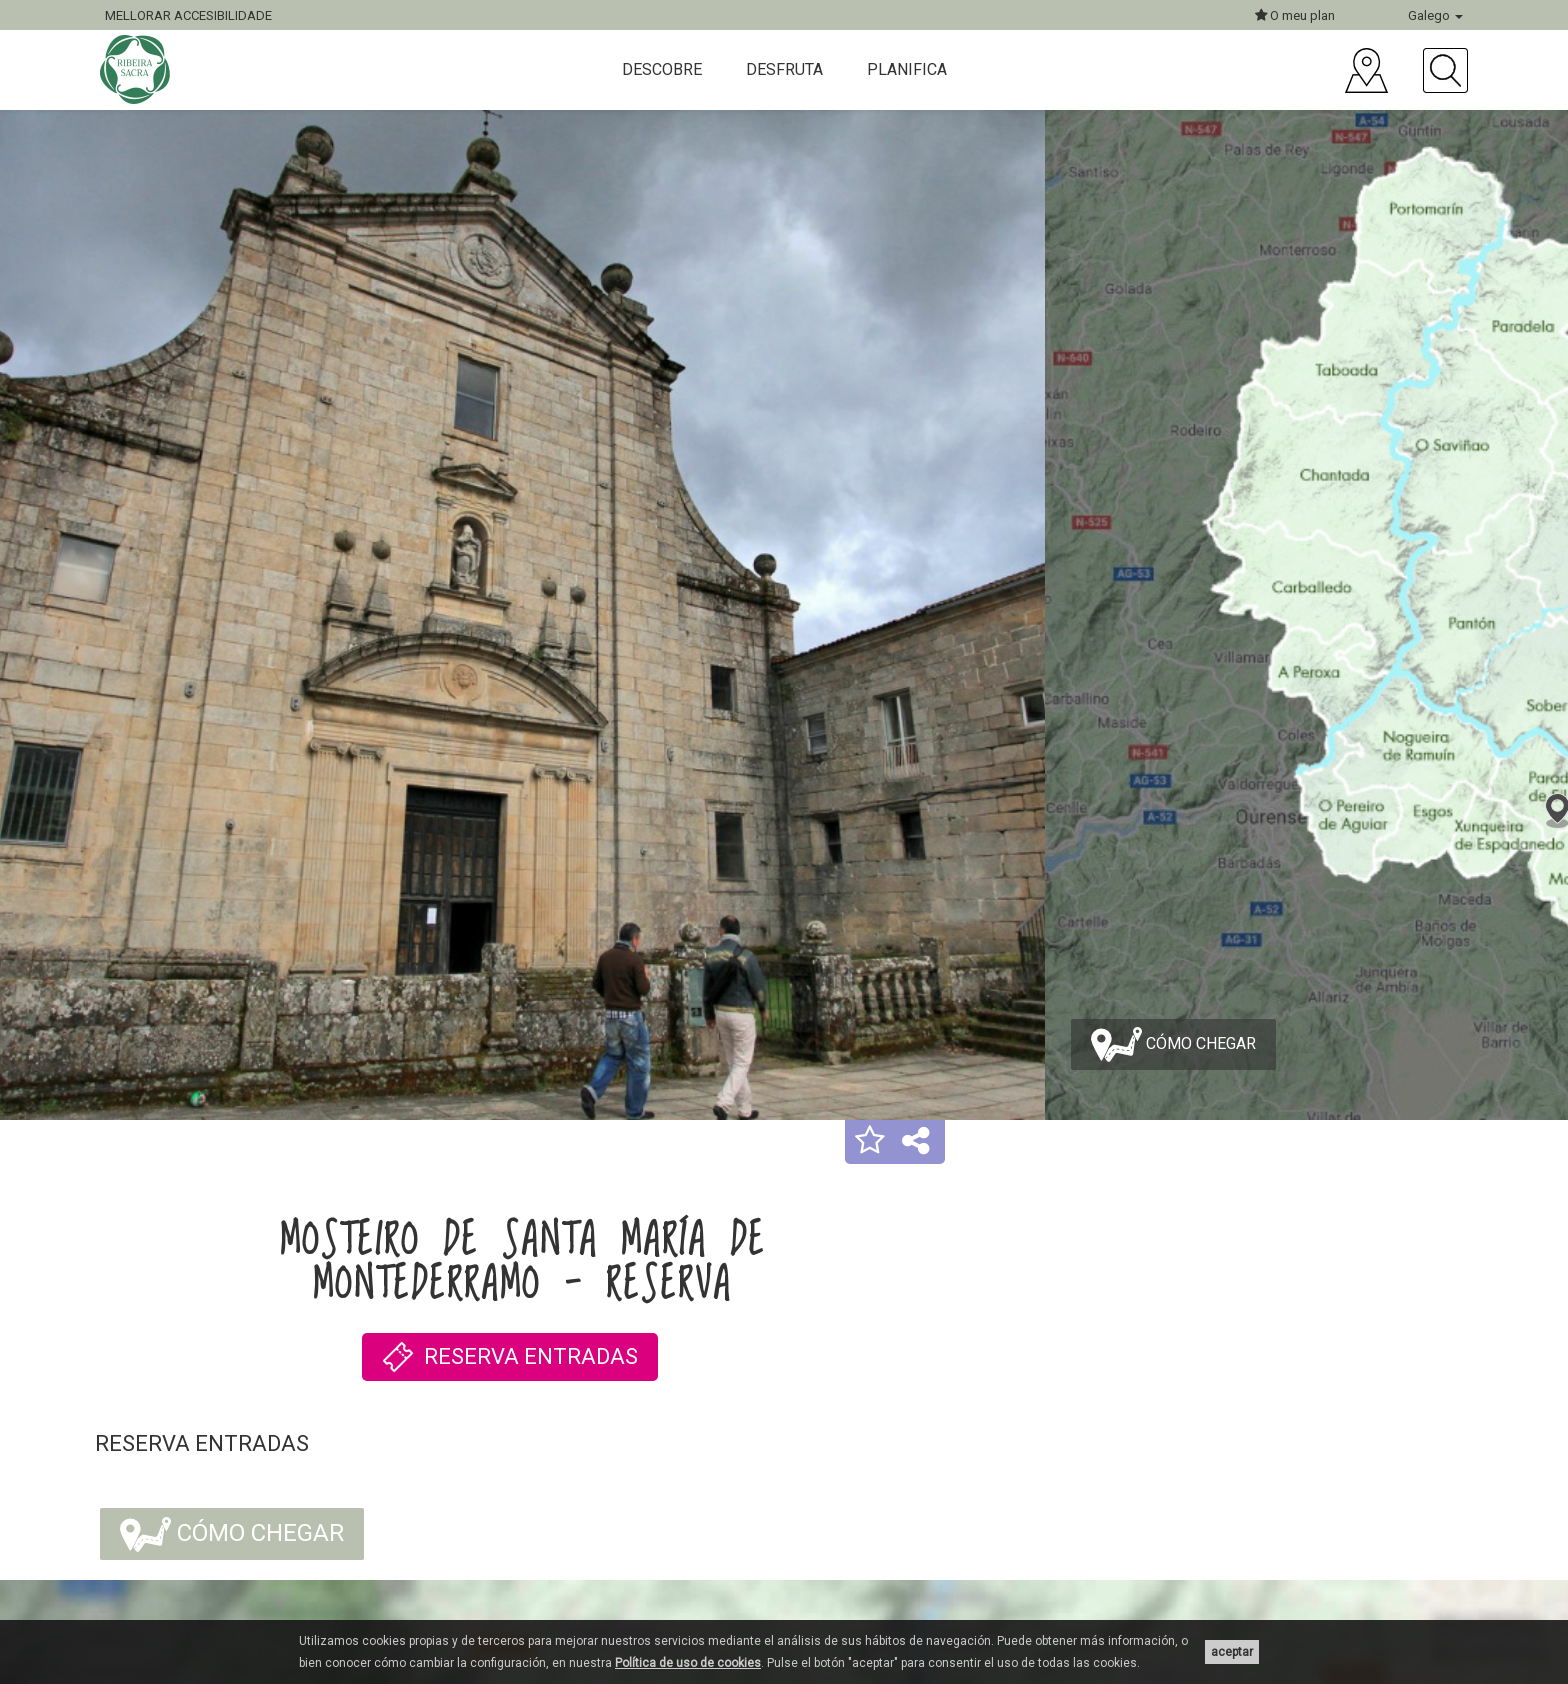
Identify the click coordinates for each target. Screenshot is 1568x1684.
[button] (870, 1142)
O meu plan (1295, 15)
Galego (1435, 15)
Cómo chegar (1173, 1044)
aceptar (1232, 1652)
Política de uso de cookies (688, 1663)
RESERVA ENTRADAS (510, 1357)
